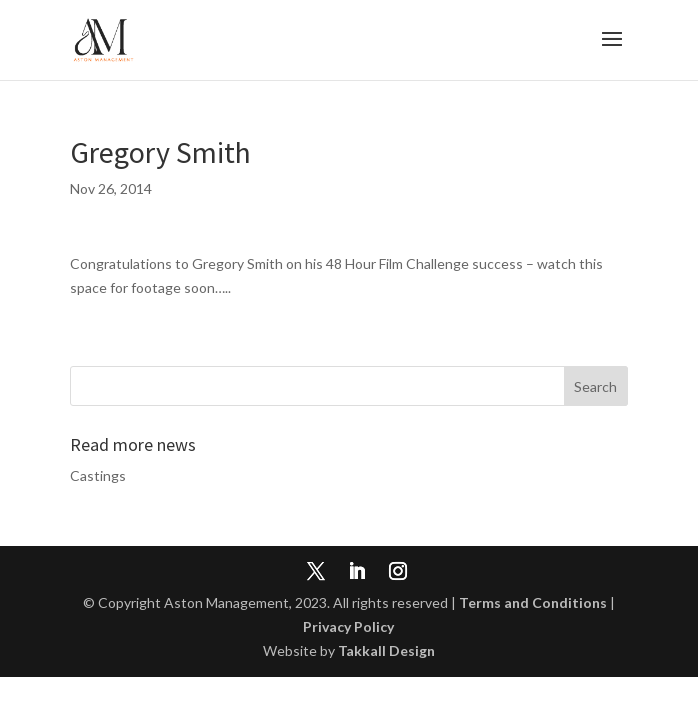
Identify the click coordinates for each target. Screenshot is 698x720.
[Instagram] (398, 573)
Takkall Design (386, 650)
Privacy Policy (348, 626)
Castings (98, 475)
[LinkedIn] (357, 573)
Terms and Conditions (533, 602)
